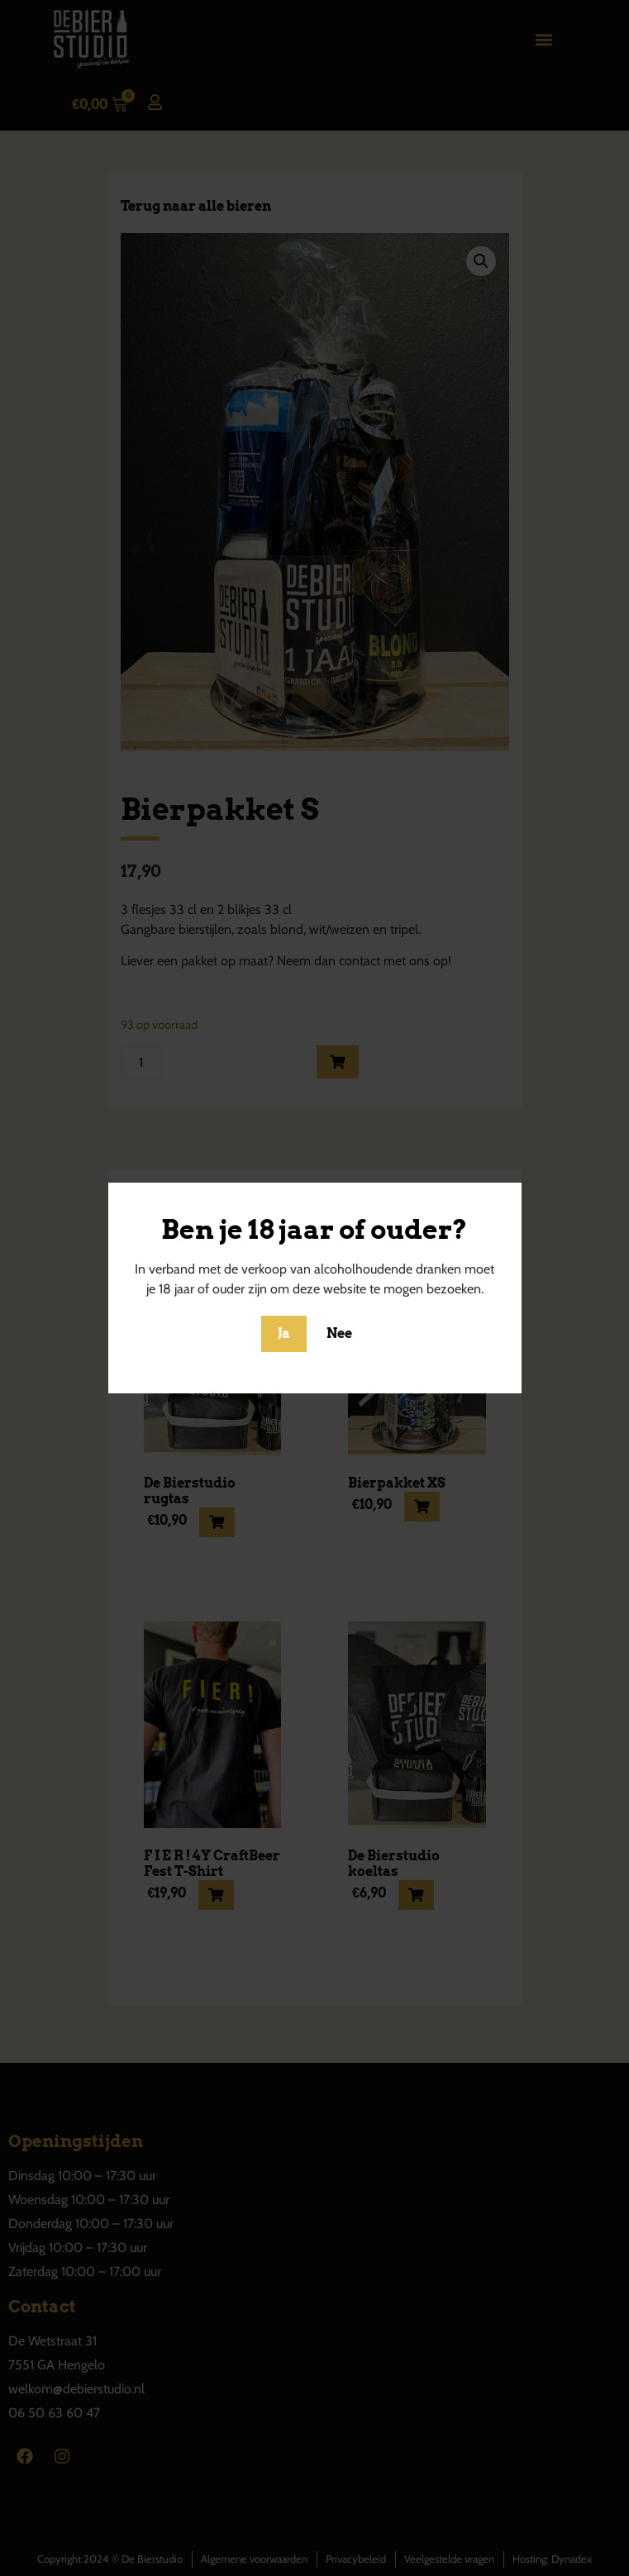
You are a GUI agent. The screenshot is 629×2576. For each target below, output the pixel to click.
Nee (339, 1333)
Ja (284, 1333)
